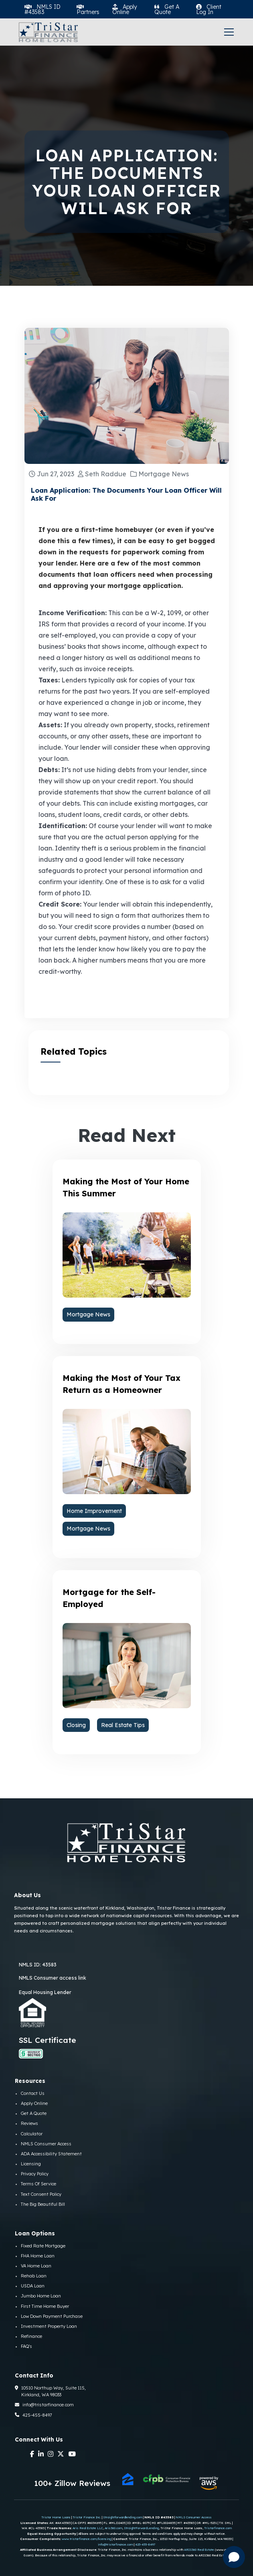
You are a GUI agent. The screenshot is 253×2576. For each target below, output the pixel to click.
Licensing (31, 2164)
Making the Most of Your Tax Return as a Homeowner (121, 1384)
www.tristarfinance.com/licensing (86, 2539)
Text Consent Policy (41, 2194)
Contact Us (33, 2093)
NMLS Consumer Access (46, 2144)
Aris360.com (113, 2528)
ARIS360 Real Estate (199, 2550)
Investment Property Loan (49, 2326)
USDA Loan (33, 2286)
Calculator (32, 2134)
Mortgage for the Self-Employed (109, 1598)
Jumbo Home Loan (41, 2296)
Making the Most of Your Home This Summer (126, 1187)
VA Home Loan (36, 2266)
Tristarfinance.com (218, 2528)
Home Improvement (94, 1511)
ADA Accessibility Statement (51, 2154)
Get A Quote (34, 2113)
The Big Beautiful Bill (43, 2204)
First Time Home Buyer (45, 2306)
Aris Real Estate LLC (88, 2528)
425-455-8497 (33, 2415)
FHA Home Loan (38, 2256)
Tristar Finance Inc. (87, 2517)
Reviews (29, 2123)
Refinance (31, 2336)
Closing (76, 1725)
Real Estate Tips (123, 1725)
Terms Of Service (38, 2184)
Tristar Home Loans (56, 2517)
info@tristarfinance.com (44, 2404)
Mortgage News (88, 1314)
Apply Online (34, 2103)
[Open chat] (234, 2557)
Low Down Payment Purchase (52, 2316)
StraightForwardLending (141, 2528)
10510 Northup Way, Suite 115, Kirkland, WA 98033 (50, 2391)
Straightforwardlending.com (122, 2517)
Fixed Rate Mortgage (43, 2246)
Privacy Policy (35, 2174)
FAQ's (26, 2346)
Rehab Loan (34, 2276)
